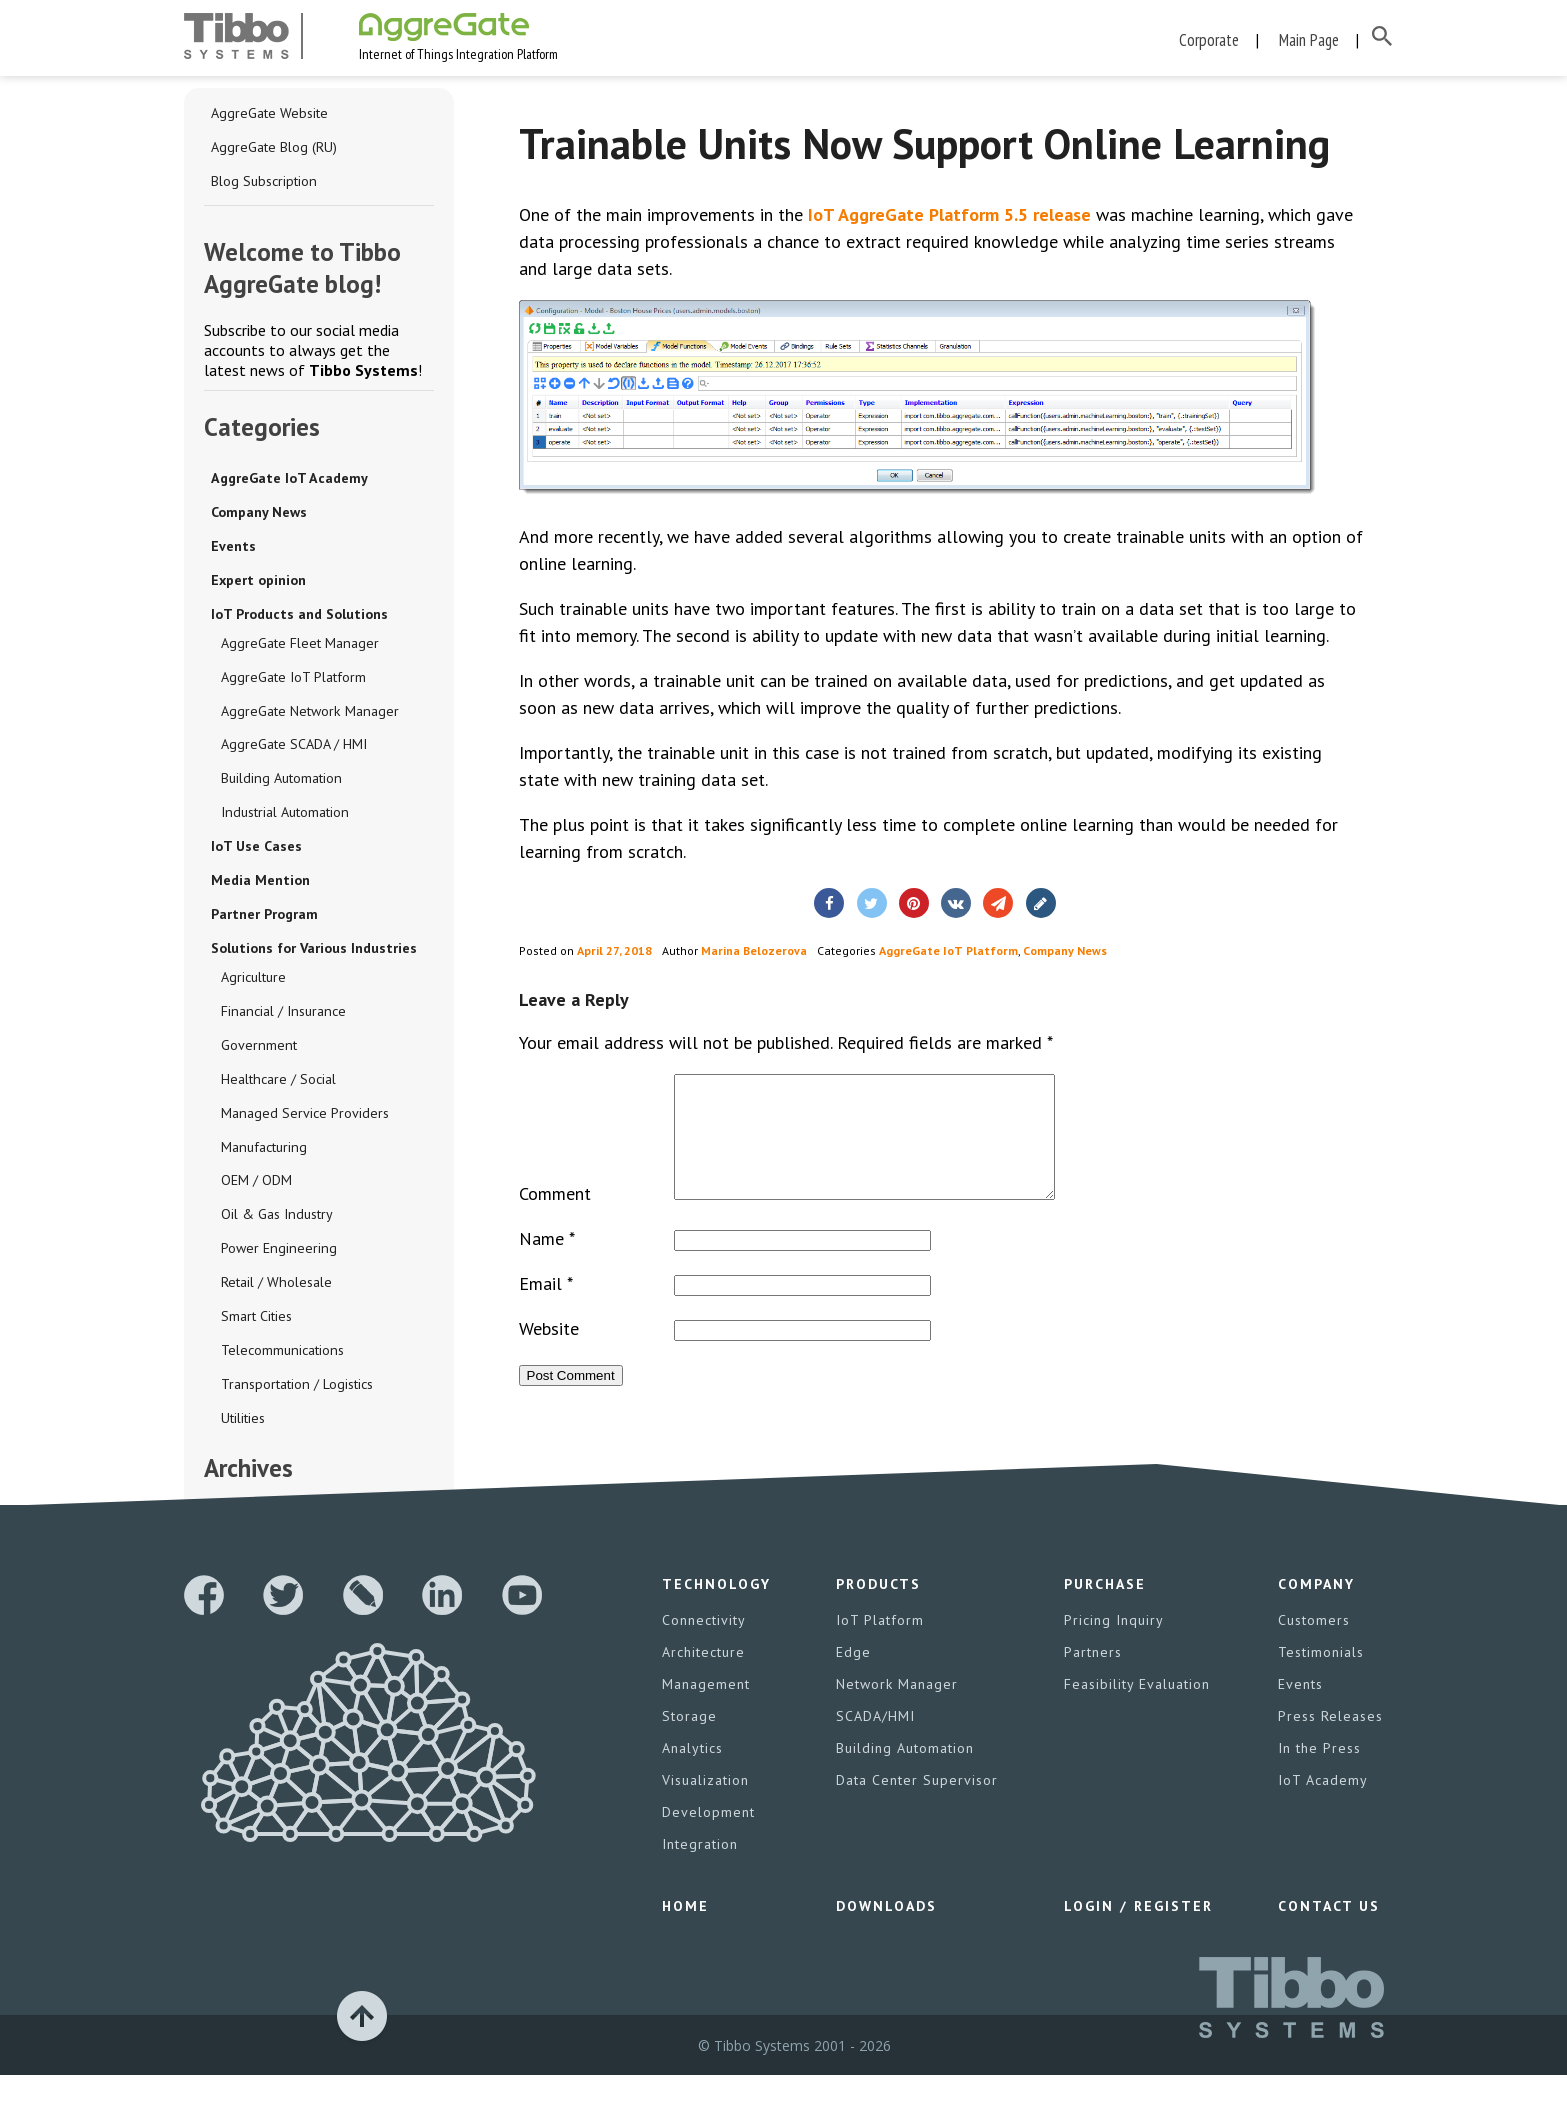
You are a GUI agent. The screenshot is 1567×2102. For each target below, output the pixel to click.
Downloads (886, 1933)
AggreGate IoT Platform (293, 681)
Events (233, 550)
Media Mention (260, 885)
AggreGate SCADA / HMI (294, 749)
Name (547, 1265)
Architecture (703, 1679)
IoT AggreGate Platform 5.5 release (949, 218)
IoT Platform (880, 1647)
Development (708, 1839)
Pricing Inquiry (1114, 1647)
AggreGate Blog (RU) (274, 151)
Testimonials (1321, 1679)
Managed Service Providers (304, 1118)
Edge (853, 1679)
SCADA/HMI (875, 1743)
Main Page (1309, 40)
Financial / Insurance (281, 1016)
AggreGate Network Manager (309, 715)
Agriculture (253, 982)
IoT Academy (1323, 1807)
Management (706, 1711)
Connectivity (704, 1647)
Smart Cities (256, 1322)
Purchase (1105, 1611)
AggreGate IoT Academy (288, 482)
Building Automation (280, 783)
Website (549, 1355)
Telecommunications (281, 1356)
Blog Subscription (263, 185)
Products (878, 1611)
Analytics (692, 1775)
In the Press (1319, 1775)
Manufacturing (263, 1152)
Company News (259, 516)
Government (258, 1050)
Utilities (243, 1424)
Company (1316, 1611)
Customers (1314, 1647)
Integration (700, 1871)
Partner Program (264, 919)
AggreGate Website (269, 117)
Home (685, 1933)
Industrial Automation (284, 817)
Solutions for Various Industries (314, 953)
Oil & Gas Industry (276, 1220)
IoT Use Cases (256, 851)
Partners (1093, 1679)
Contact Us (1329, 1933)
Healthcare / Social (278, 1084)
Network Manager (897, 1711)
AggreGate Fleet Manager (299, 647)
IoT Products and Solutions (299, 618)
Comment (555, 1220)
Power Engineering (277, 1254)
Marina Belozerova (754, 953)
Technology (716, 1611)
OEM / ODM (256, 1186)
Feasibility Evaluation (1137, 1711)
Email (546, 1310)
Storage (689, 1743)
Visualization (705, 1807)
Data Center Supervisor (917, 1807)
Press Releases (1330, 1743)
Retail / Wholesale (276, 1288)
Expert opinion (258, 584)
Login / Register (1138, 1933)
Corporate (1209, 40)
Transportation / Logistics (296, 1390)
